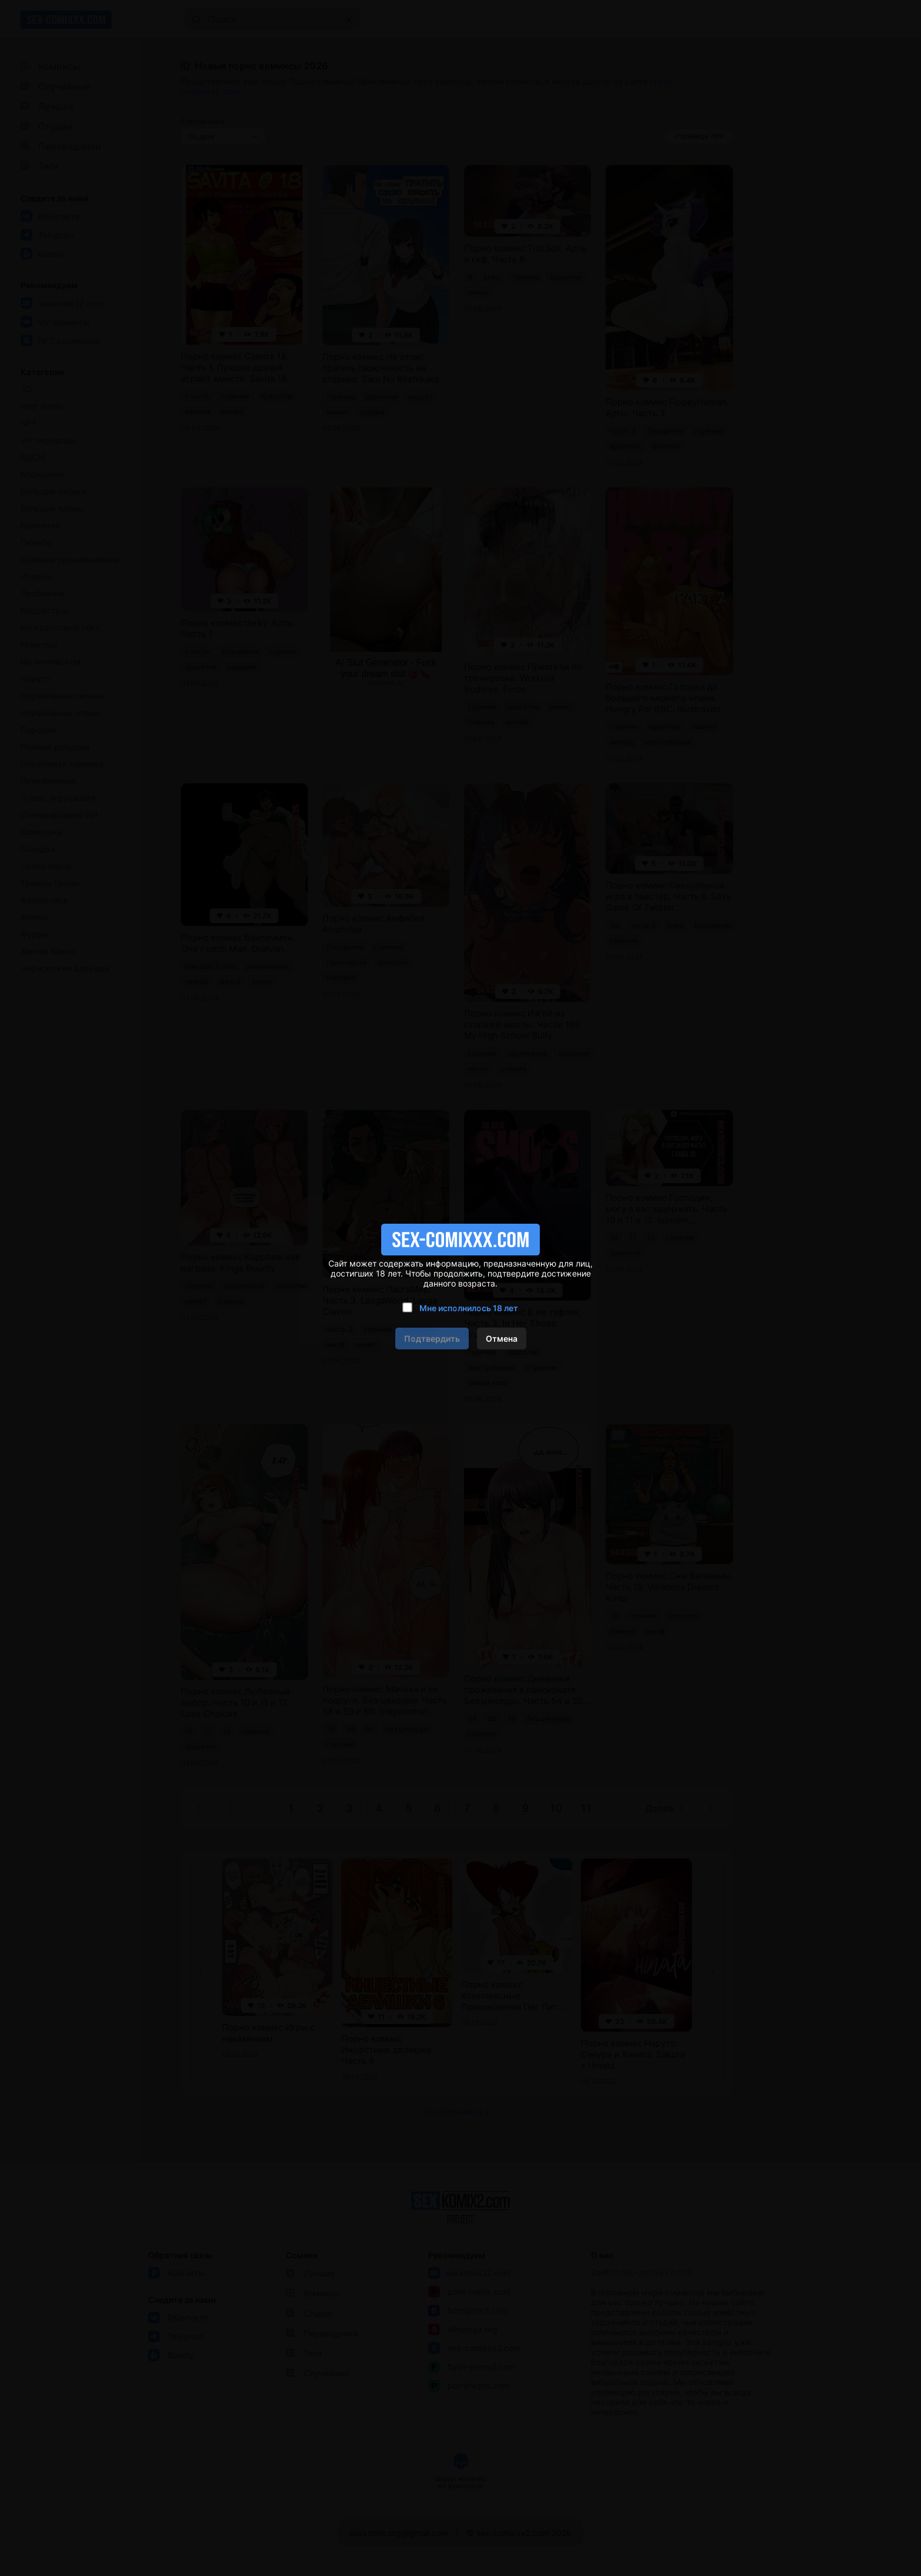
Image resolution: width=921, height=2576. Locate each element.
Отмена (501, 1338)
